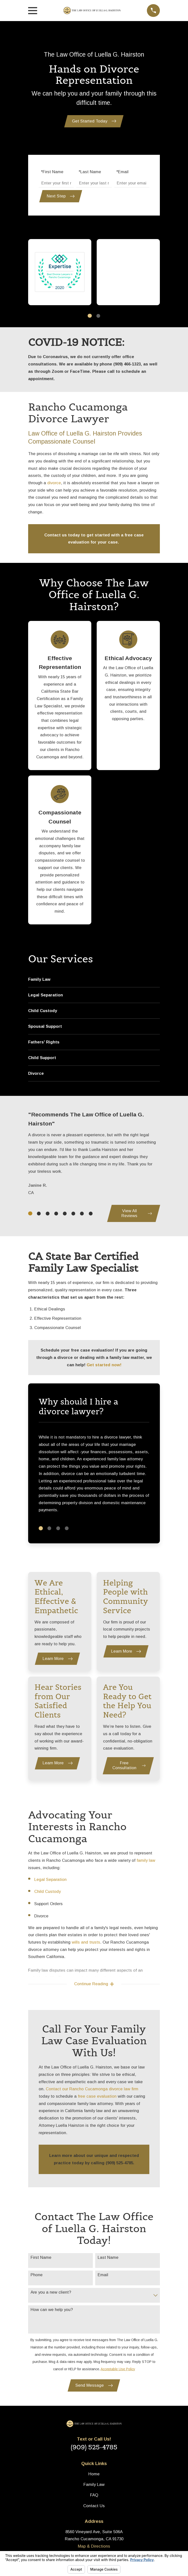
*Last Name (90, 172)
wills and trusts (86, 1944)
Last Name (108, 2260)
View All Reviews (136, 1214)
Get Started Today (94, 121)
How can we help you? (52, 2312)
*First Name (52, 172)
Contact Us (94, 2509)
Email (103, 2277)
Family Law (94, 2487)
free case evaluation (97, 2099)
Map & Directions (94, 2549)
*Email (122, 172)
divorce (54, 483)
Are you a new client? (51, 2295)
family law (146, 1862)
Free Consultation (128, 1767)
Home (94, 2477)
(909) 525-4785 (94, 2450)
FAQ (94, 2498)
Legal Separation (50, 1881)
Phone (37, 2277)
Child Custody (47, 1893)
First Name (41, 2260)
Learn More (58, 1660)
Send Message (94, 2388)
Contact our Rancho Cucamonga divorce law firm (92, 2091)
